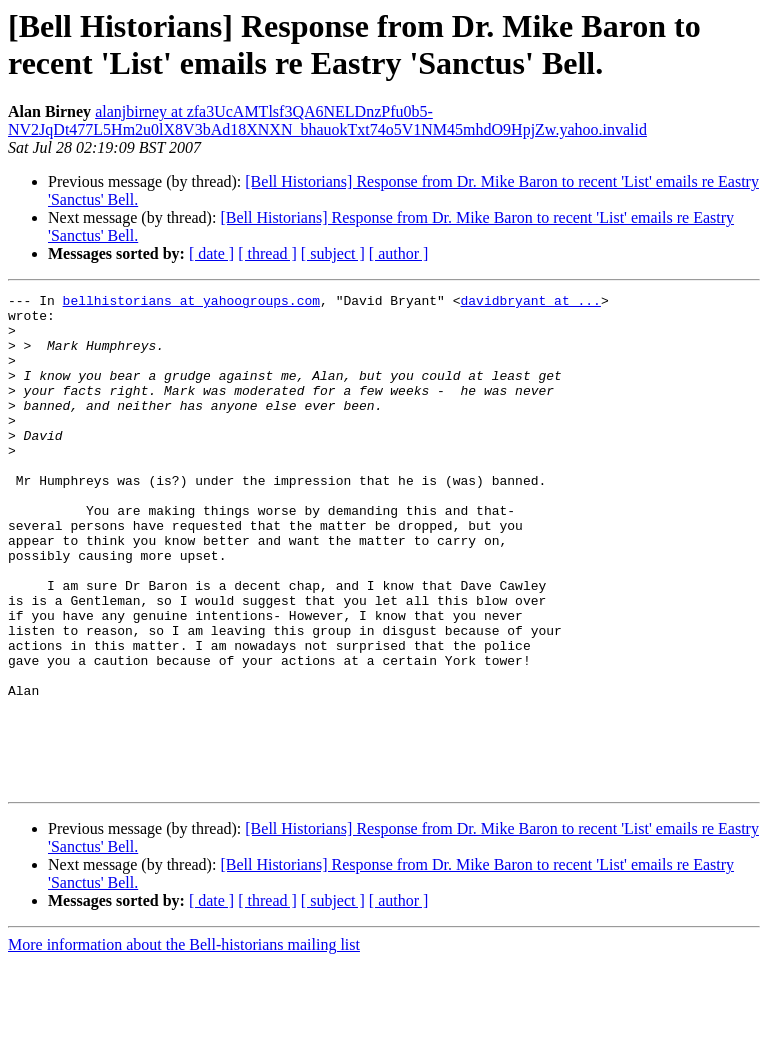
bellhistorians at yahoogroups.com (191, 303)
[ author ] (399, 253)
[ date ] (211, 253)
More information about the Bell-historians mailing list (184, 1043)
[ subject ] (333, 253)
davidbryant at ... (530, 303)
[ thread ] (267, 253)
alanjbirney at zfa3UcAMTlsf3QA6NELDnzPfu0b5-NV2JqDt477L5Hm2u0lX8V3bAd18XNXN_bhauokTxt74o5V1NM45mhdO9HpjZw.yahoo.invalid (327, 120)
